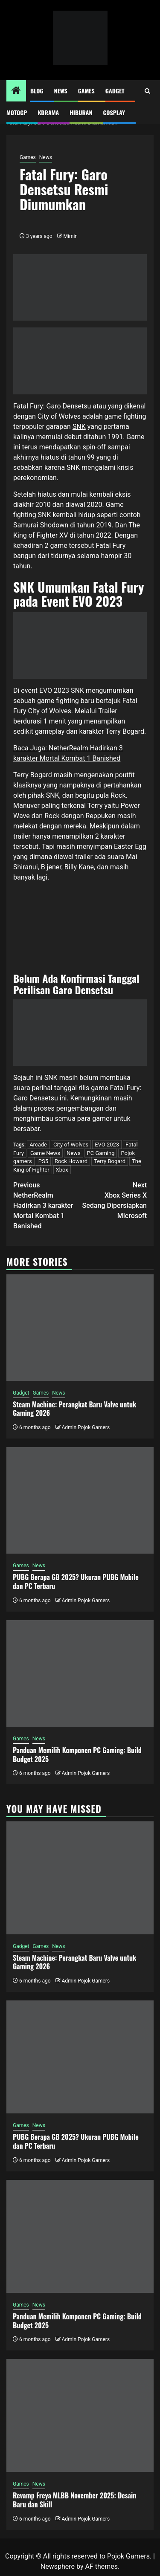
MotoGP (16, 112)
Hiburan (81, 112)
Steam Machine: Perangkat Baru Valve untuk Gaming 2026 (74, 1408)
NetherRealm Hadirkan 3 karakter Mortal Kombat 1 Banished (46, 1205)
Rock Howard (71, 1161)
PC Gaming (101, 1153)
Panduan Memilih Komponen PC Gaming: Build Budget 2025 (77, 1754)
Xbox (62, 1169)
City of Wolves (70, 1144)
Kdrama (48, 112)
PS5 (43, 1161)
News (60, 90)
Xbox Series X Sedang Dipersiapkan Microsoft (113, 1200)
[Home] (16, 91)
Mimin (71, 236)
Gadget (115, 90)
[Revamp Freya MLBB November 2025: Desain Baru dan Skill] (80, 2415)
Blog (37, 90)
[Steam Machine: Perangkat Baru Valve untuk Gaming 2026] (80, 1327)
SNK (79, 427)
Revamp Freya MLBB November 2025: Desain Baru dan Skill (74, 2499)
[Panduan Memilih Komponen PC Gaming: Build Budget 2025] (80, 1673)
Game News (45, 1153)
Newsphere (58, 2566)
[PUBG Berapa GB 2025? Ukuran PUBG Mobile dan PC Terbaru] (80, 1500)
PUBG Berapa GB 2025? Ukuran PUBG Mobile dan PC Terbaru (76, 1581)
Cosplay (114, 112)
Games (86, 90)
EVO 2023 (107, 1144)
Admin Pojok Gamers (85, 1427)
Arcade (38, 1144)
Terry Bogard (109, 1161)
